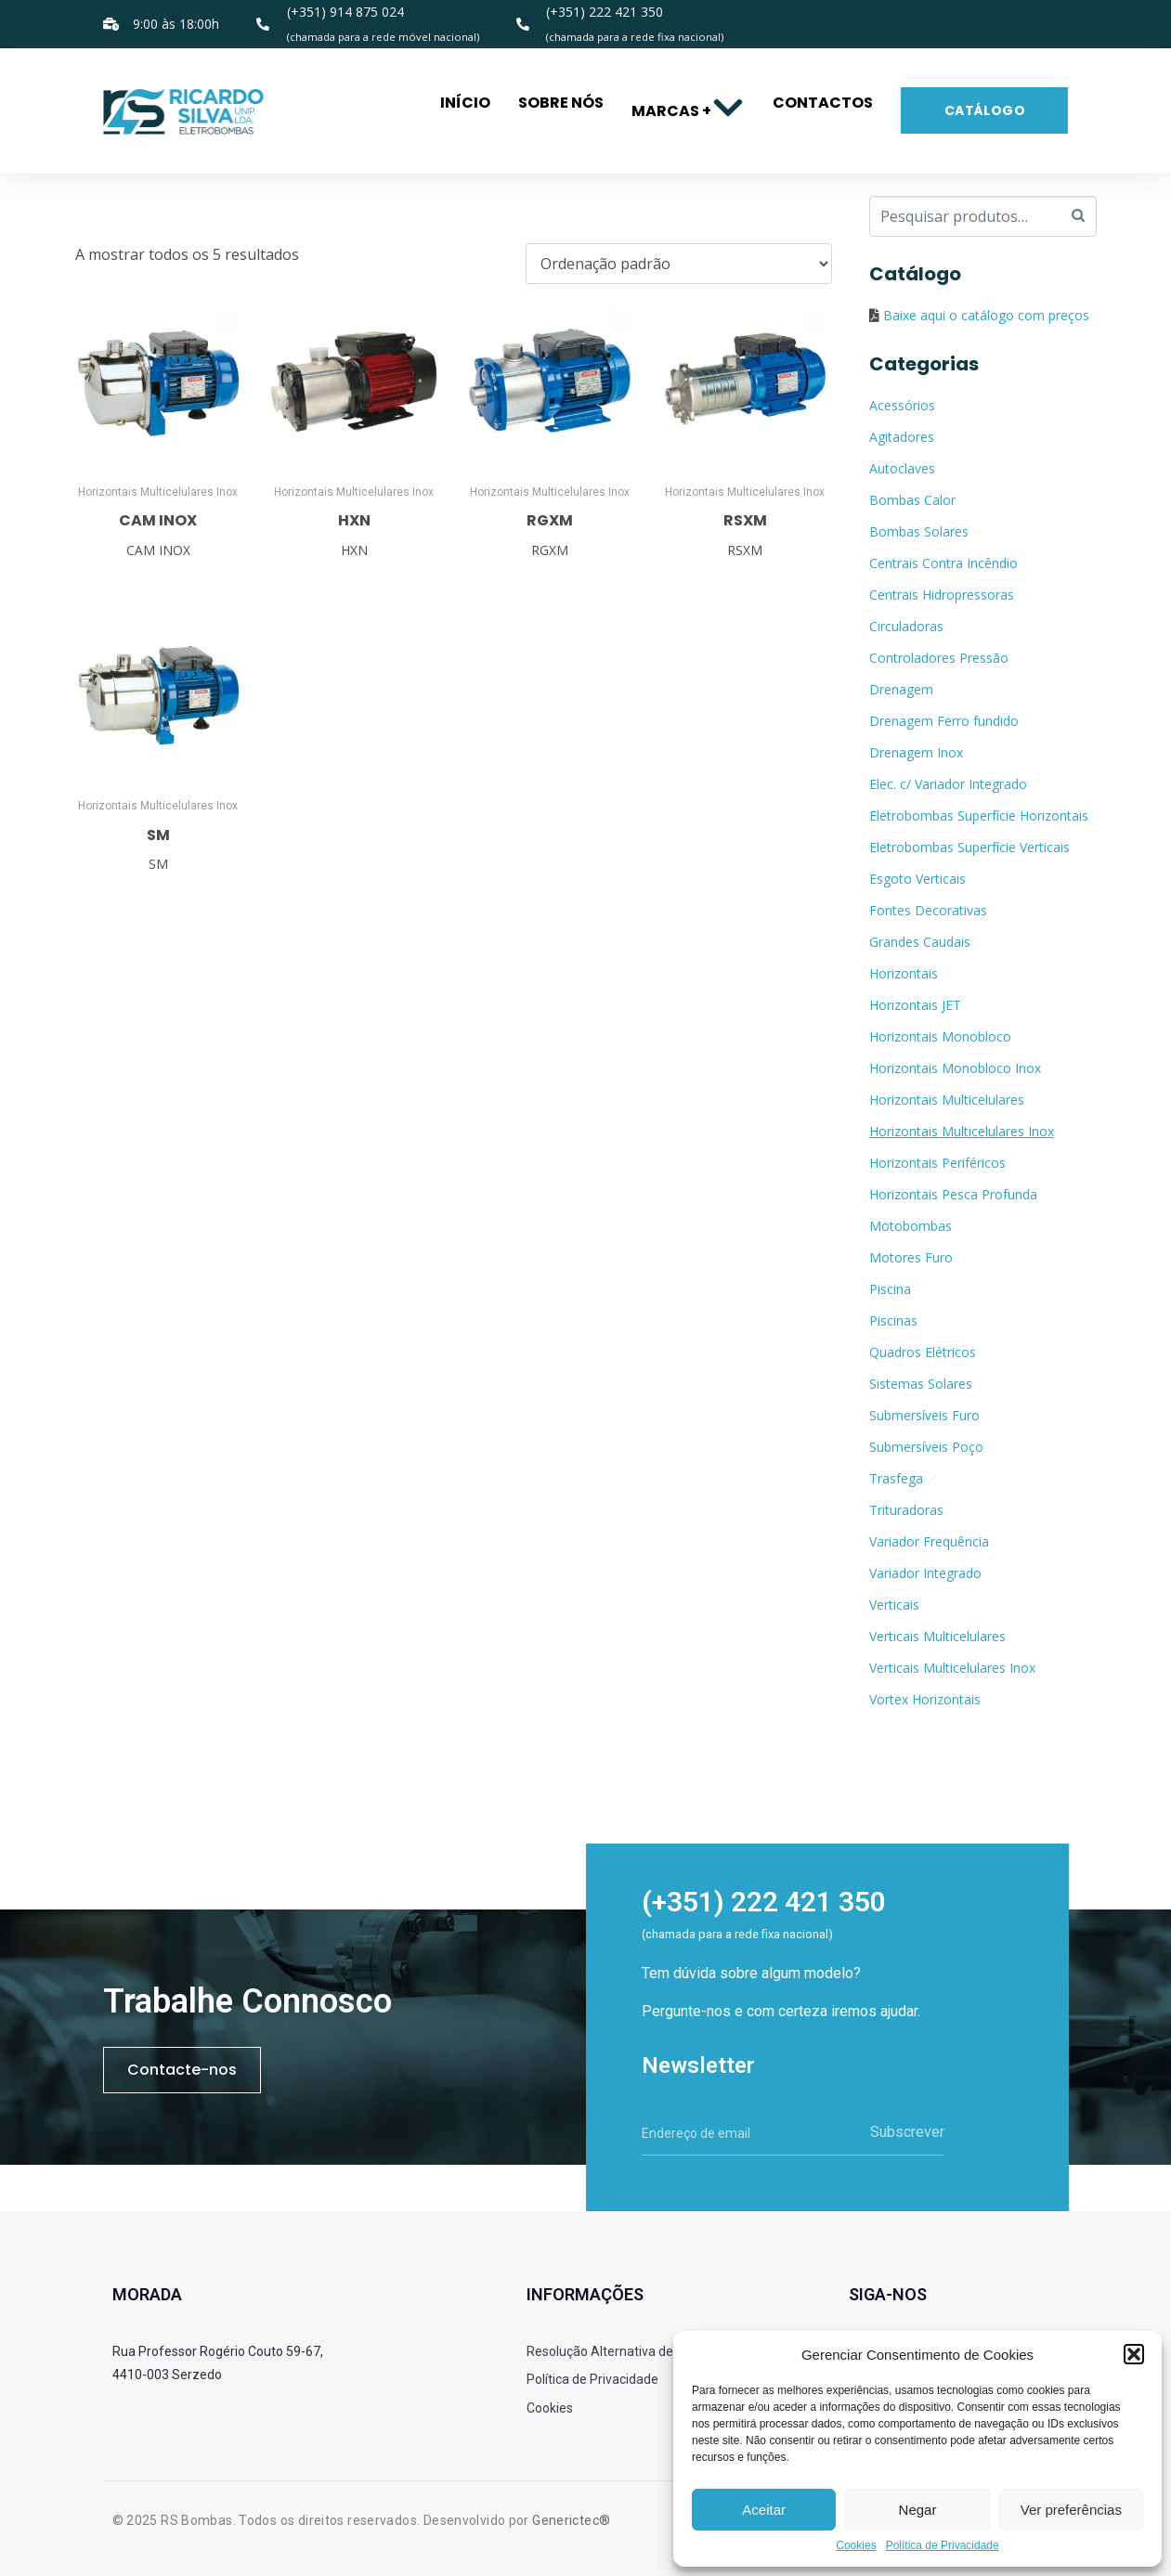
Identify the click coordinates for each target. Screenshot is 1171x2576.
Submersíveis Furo (924, 1415)
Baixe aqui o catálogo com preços (986, 315)
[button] (1134, 2354)
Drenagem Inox (916, 752)
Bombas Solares (919, 531)
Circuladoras (906, 626)
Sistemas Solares (920, 1383)
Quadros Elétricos (922, 1352)
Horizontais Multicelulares (946, 1099)
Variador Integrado (925, 1573)
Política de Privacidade (942, 2546)
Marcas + (688, 111)
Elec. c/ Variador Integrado (948, 784)
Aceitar (764, 2510)
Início (465, 102)
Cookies (856, 2546)
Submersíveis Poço (926, 1447)
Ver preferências (1071, 2510)
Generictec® (571, 2520)
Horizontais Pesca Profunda (953, 1194)
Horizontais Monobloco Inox (955, 1068)
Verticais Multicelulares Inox (952, 1667)
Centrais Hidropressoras (941, 594)
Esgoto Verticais (917, 878)
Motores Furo (911, 1257)
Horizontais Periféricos (937, 1162)
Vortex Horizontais (925, 1699)
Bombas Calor (912, 500)
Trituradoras (906, 1510)
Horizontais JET (915, 1005)
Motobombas (910, 1226)
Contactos (823, 102)
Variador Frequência (929, 1541)
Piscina (890, 1289)
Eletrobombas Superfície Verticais (969, 847)
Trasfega (896, 1478)
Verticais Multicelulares (937, 1636)
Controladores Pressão (938, 658)
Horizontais (903, 973)
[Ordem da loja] (678, 263)
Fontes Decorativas (928, 910)
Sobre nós (561, 102)
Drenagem (901, 689)
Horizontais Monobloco (940, 1036)
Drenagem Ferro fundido (944, 721)
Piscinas (893, 1320)
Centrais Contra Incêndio (943, 563)
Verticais (894, 1604)
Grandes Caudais (919, 942)
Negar (918, 2510)
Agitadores (901, 437)
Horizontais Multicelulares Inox (961, 1131)
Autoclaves (902, 468)
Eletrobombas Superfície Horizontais (978, 815)
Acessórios (902, 405)
